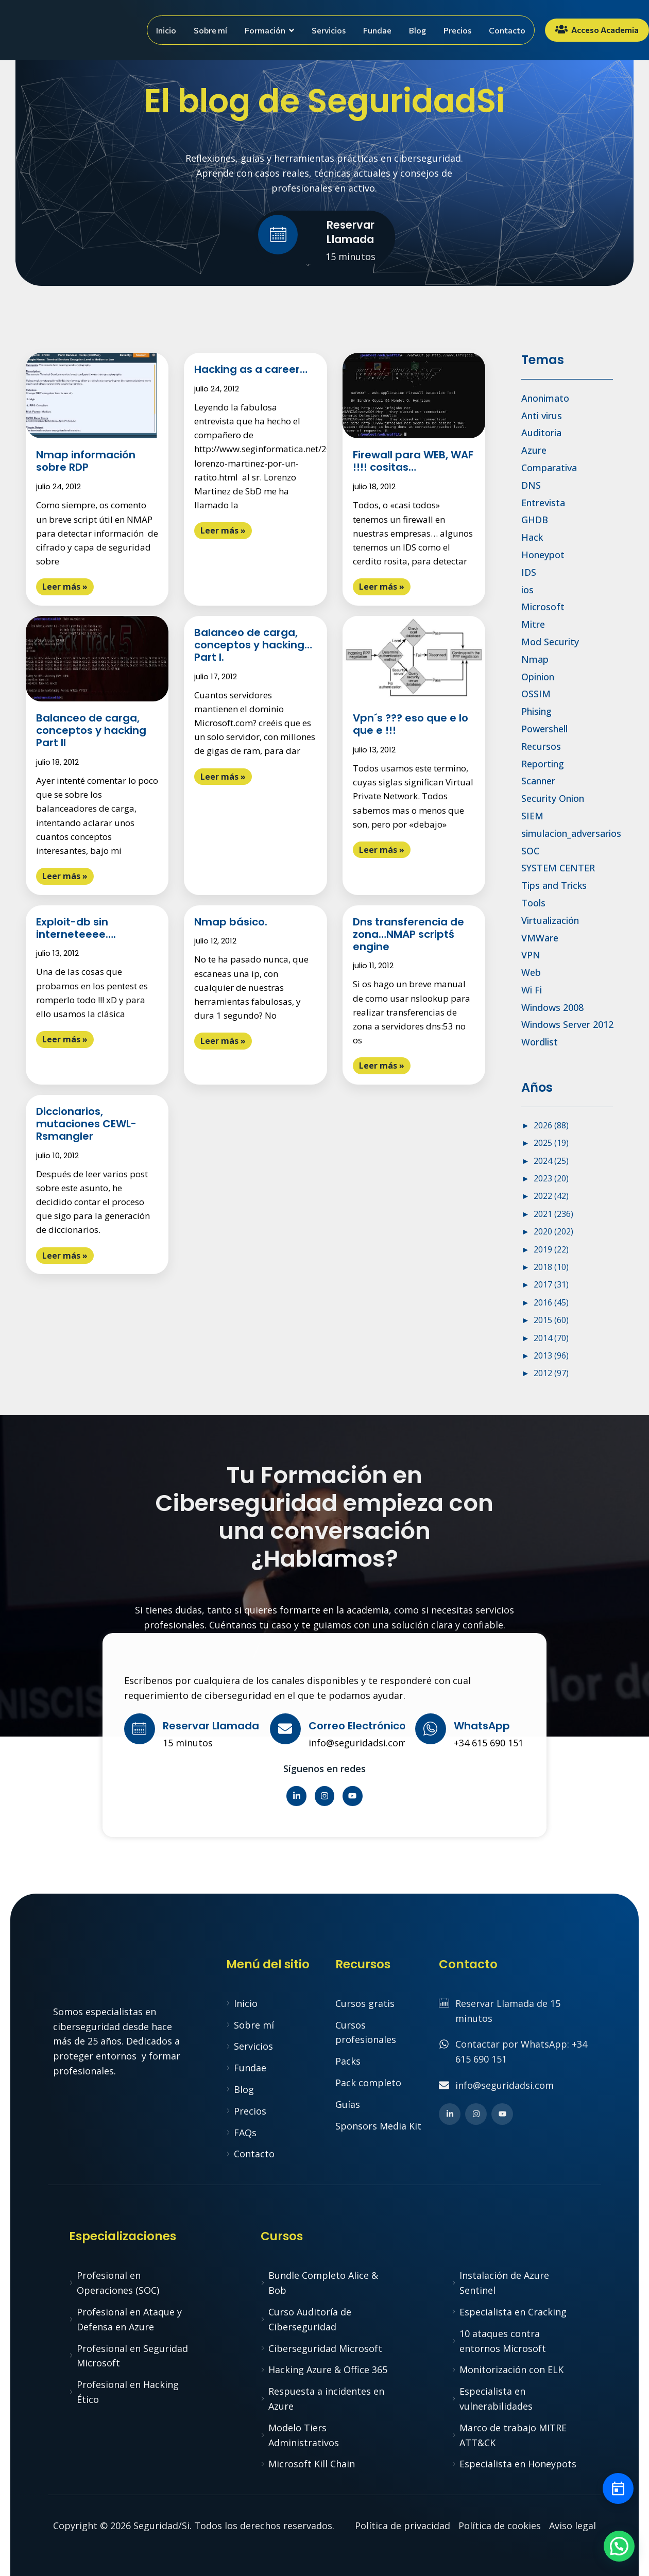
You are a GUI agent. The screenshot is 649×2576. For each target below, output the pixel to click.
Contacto (507, 30)
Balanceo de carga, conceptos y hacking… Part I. (253, 644)
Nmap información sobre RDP (85, 461)
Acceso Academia (597, 29)
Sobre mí (210, 30)
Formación (269, 30)
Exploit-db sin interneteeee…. (76, 928)
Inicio (166, 30)
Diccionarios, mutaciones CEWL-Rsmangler (86, 1123)
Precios (457, 30)
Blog (417, 30)
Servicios (329, 30)
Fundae (377, 30)
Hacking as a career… (251, 369)
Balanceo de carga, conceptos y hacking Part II (91, 730)
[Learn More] (324, 237)
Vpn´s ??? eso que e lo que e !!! (410, 724)
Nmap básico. (230, 922)
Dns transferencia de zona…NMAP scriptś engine (408, 934)
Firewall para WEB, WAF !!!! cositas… (413, 461)
